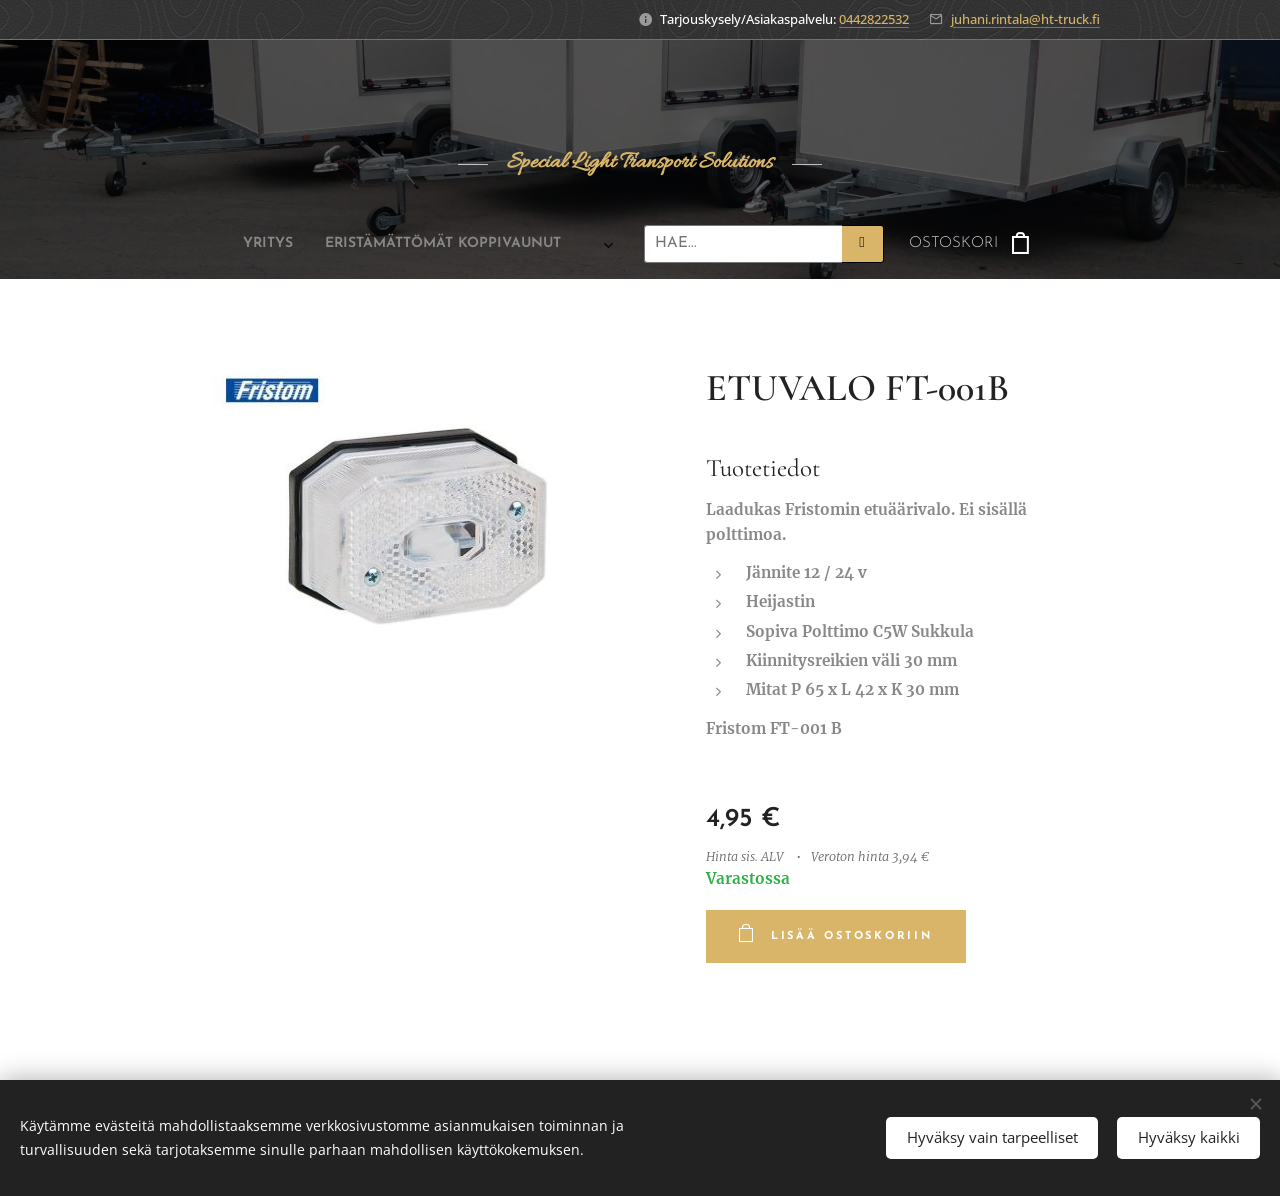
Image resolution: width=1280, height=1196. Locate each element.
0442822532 (874, 19)
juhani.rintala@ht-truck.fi (1025, 19)
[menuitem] (252, 244)
